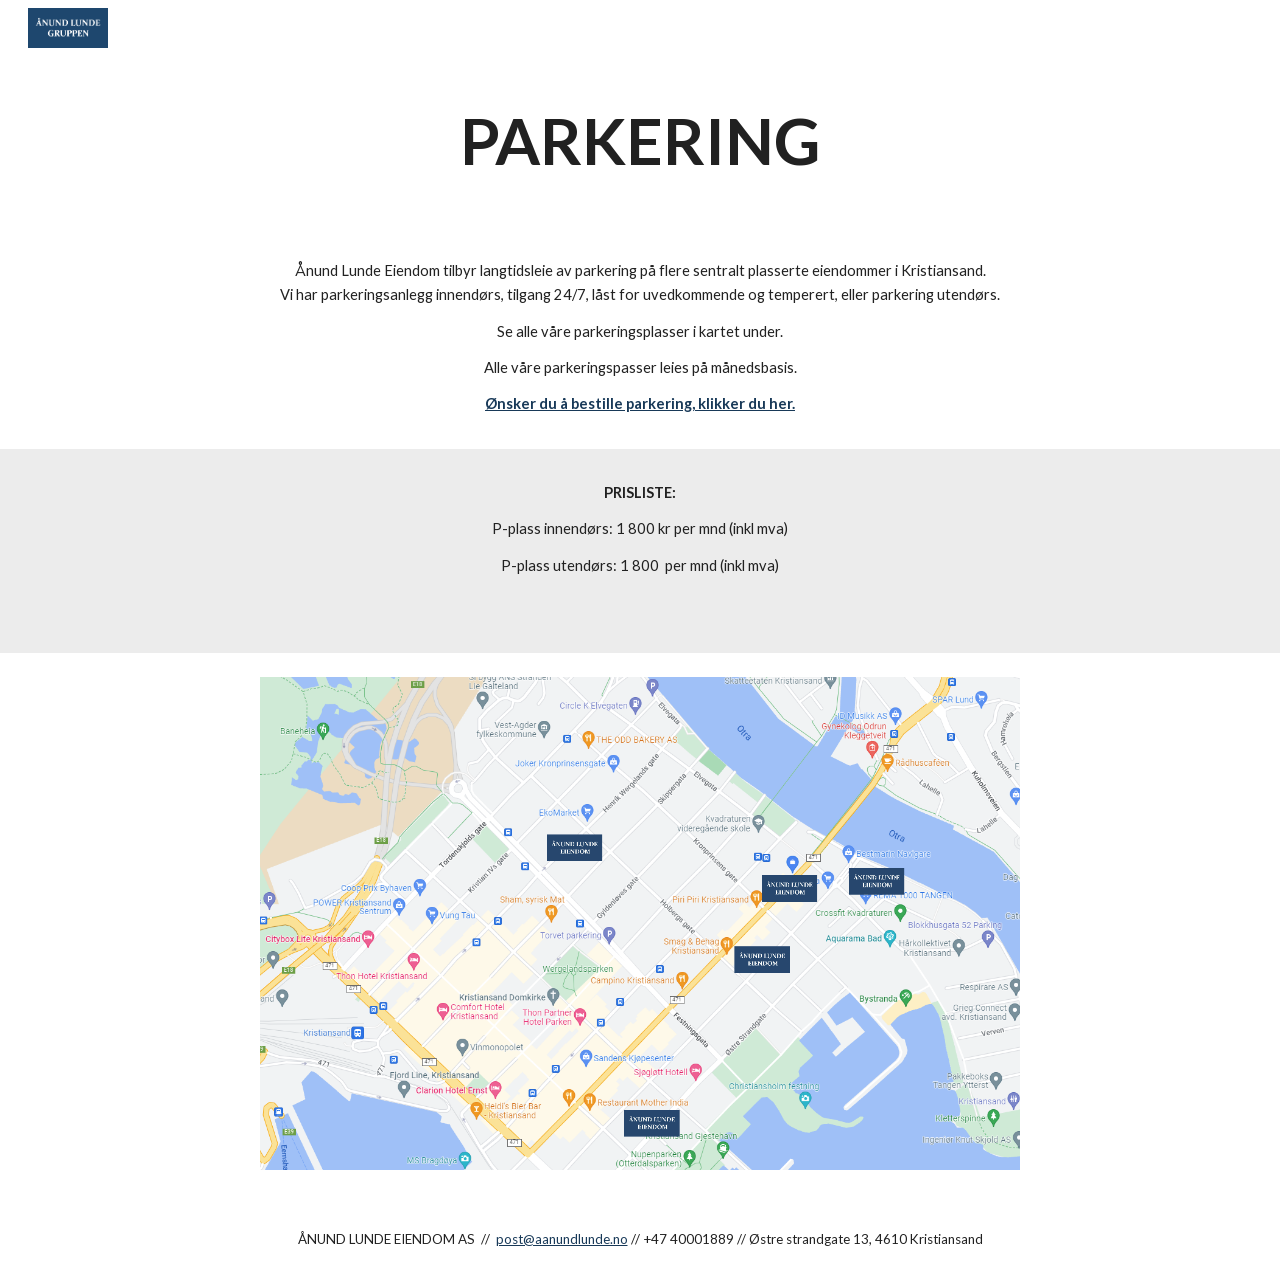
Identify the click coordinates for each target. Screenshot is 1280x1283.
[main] (640, 141)
